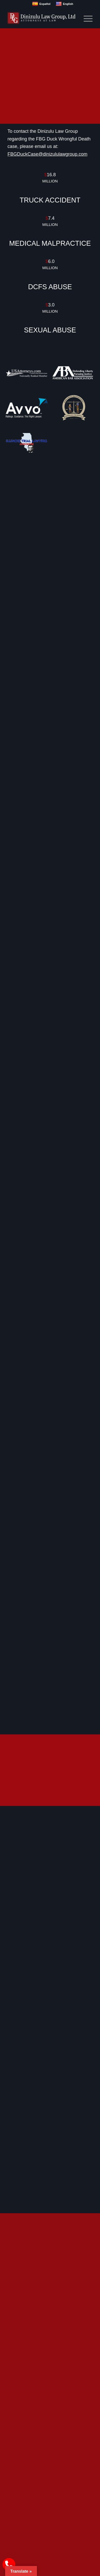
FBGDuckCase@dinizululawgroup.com (47, 154)
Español (41, 4)
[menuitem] (85, 18)
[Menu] (85, 18)
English (64, 4)
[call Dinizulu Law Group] (9, 2564)
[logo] (41, 18)
